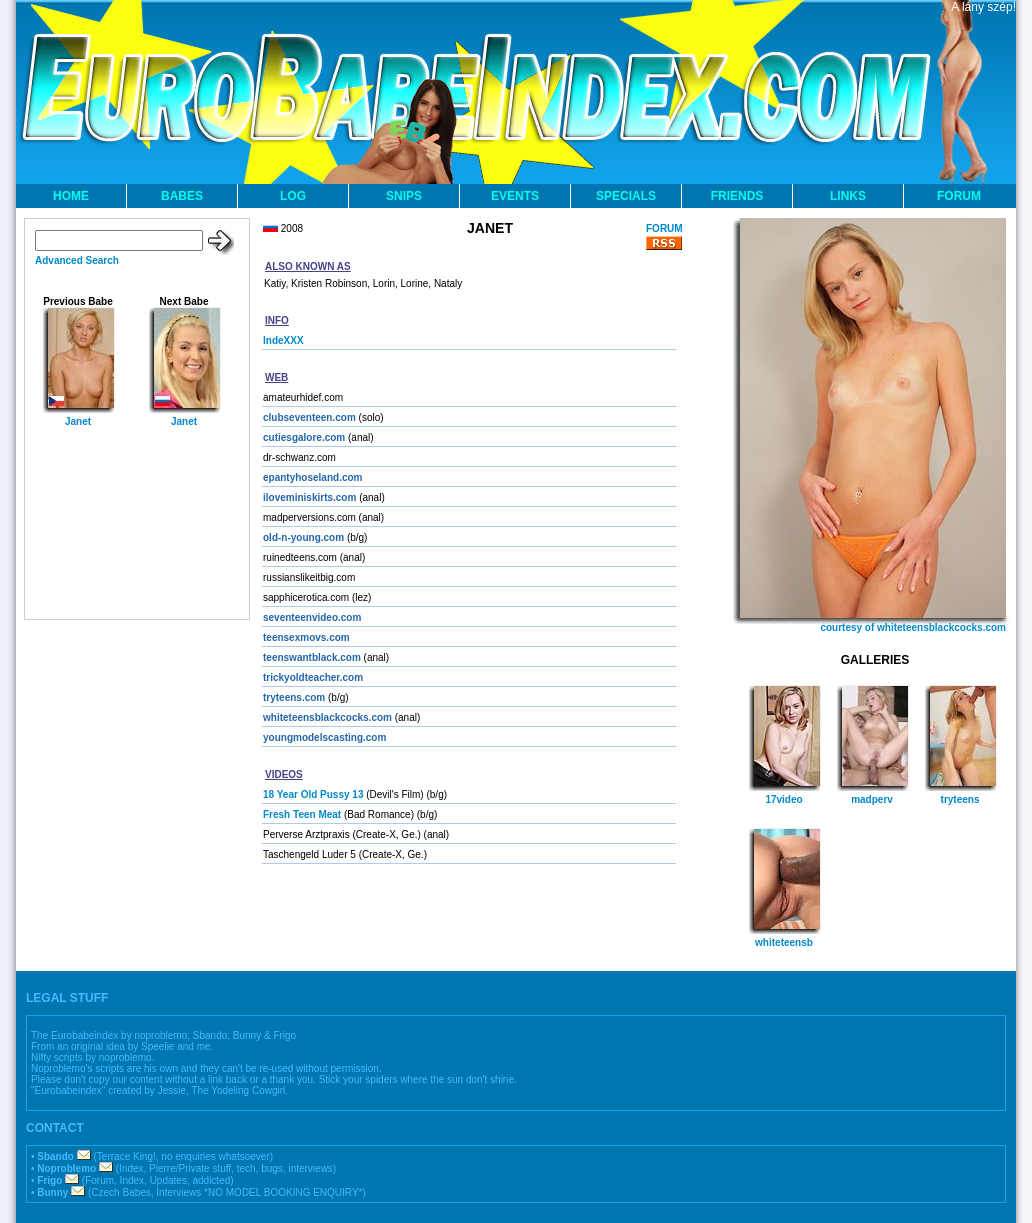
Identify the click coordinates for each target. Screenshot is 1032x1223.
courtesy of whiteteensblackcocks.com (913, 627)
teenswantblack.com (312, 657)
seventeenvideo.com (312, 617)
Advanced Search (77, 260)
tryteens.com (294, 697)
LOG (293, 196)
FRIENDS (737, 196)
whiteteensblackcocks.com (327, 717)
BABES (182, 196)
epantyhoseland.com (312, 477)
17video (783, 799)
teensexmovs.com (306, 637)
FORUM (959, 196)
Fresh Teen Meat (302, 814)
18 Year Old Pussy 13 (313, 794)
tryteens (960, 799)
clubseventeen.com (309, 417)
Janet (78, 421)
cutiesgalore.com (304, 437)
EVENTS (515, 196)
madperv (872, 799)
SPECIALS (626, 196)
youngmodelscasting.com (324, 737)
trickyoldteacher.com (313, 677)
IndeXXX (283, 340)
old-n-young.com (303, 537)
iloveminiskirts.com (309, 497)
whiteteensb (784, 942)
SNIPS (404, 196)
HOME (71, 196)
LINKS (848, 196)
